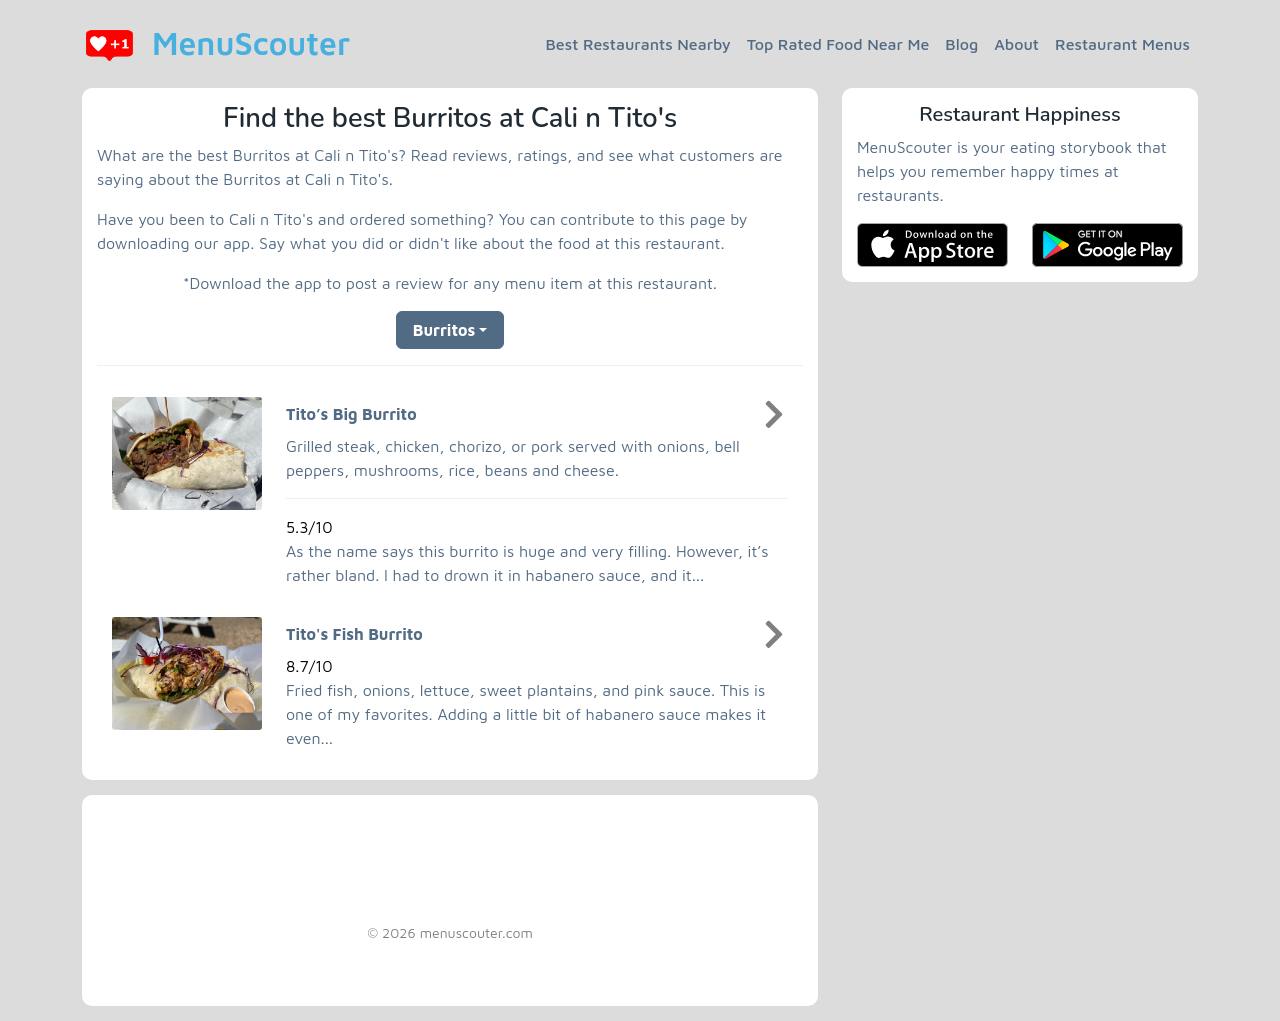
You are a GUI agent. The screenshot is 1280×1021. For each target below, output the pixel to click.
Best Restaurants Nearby (638, 44)
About (1016, 44)
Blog (961, 44)
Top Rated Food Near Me (838, 44)
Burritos (444, 330)
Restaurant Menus (1122, 44)
